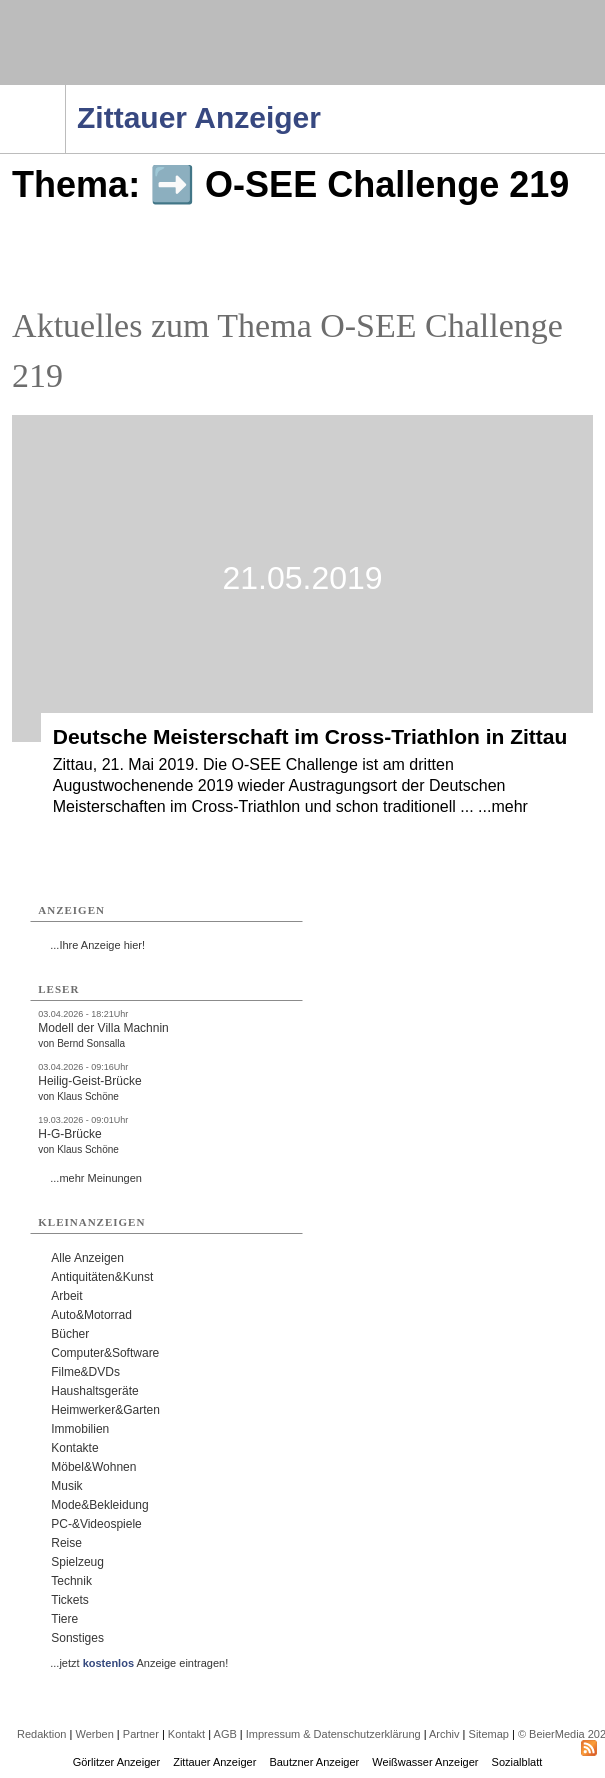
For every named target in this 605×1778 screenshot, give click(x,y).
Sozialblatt (517, 1762)
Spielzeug (77, 1562)
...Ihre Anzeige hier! (97, 945)
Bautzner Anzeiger (314, 1762)
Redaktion (42, 1734)
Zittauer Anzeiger (214, 1762)
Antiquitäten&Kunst (102, 1277)
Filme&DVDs (85, 1372)
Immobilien (80, 1429)
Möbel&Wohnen (93, 1467)
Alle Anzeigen (87, 1258)
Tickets (70, 1600)
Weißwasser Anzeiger (425, 1762)
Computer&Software (105, 1353)
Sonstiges (77, 1638)
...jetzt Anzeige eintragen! (139, 1663)
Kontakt (186, 1734)
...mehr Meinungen (96, 1178)
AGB (225, 1734)
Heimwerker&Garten (105, 1410)
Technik (71, 1581)
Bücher (70, 1334)
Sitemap (489, 1734)
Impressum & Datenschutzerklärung (333, 1734)
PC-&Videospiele (96, 1524)
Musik (66, 1486)
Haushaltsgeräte (94, 1391)
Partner (141, 1734)
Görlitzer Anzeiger (116, 1762)
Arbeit (66, 1296)
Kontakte (74, 1448)
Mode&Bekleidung (99, 1505)
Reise (66, 1543)
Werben (94, 1734)
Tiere (64, 1619)
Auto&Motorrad (91, 1315)
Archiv (444, 1734)
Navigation (65, 91)
